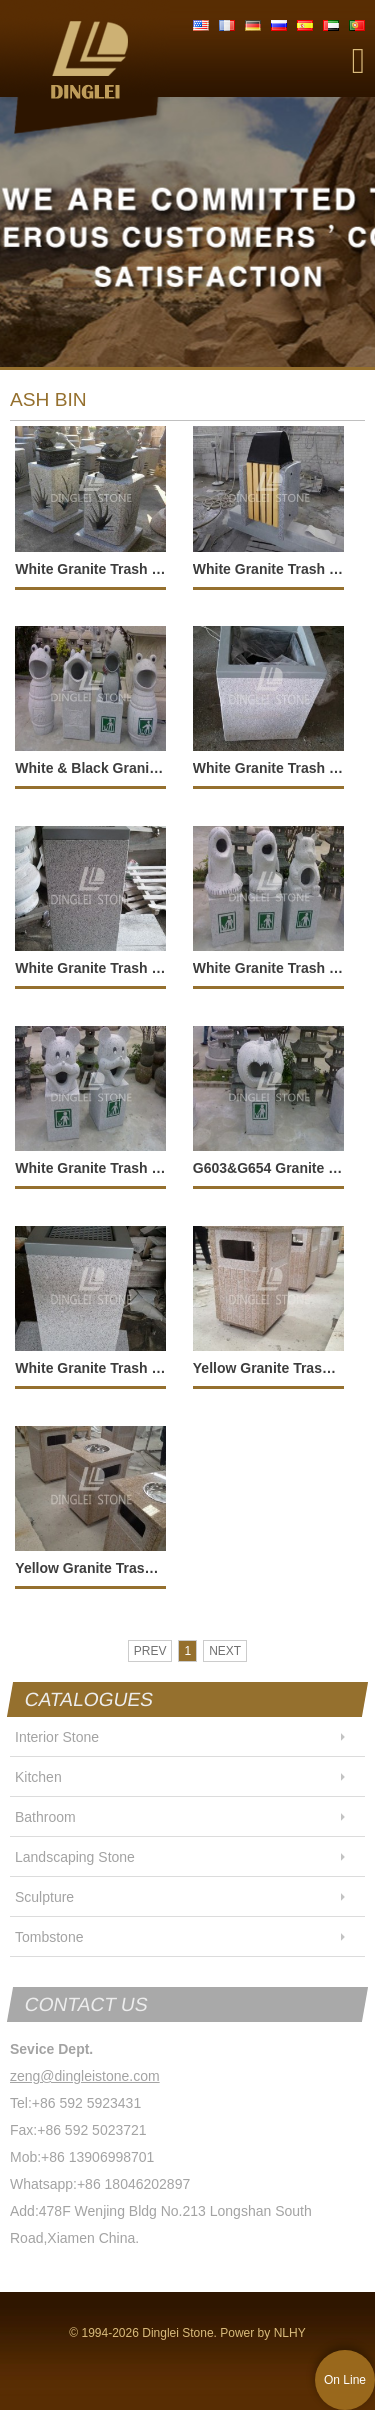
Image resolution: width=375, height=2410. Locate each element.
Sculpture (44, 1897)
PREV (150, 1651)
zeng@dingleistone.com (85, 2076)
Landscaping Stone (75, 1857)
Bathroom (45, 1817)
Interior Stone (57, 1737)
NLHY (290, 2333)
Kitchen (38, 1777)
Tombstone (49, 1937)
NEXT (225, 1651)
